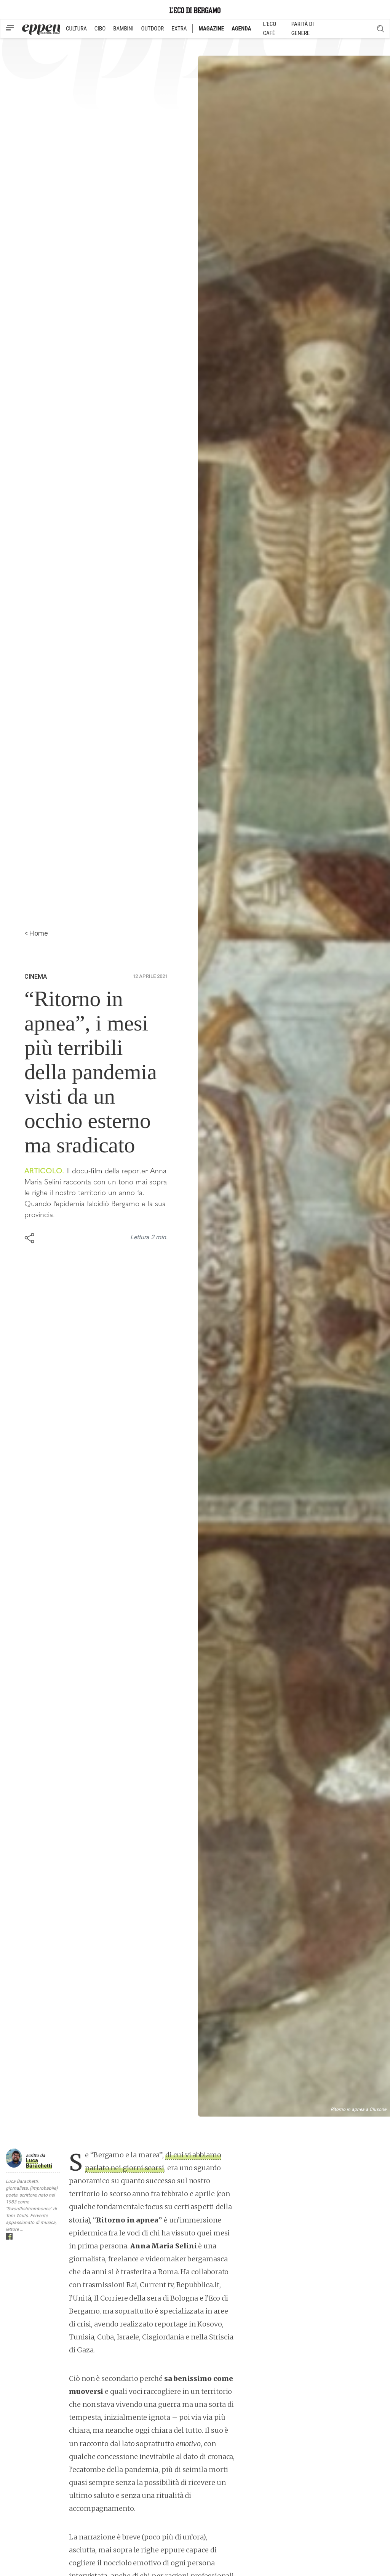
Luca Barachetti (39, 2163)
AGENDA (241, 28)
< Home (36, 933)
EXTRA (179, 28)
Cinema (35, 976)
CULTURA (76, 28)
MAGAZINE (211, 28)
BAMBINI (123, 28)
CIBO (99, 28)
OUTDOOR (152, 28)
